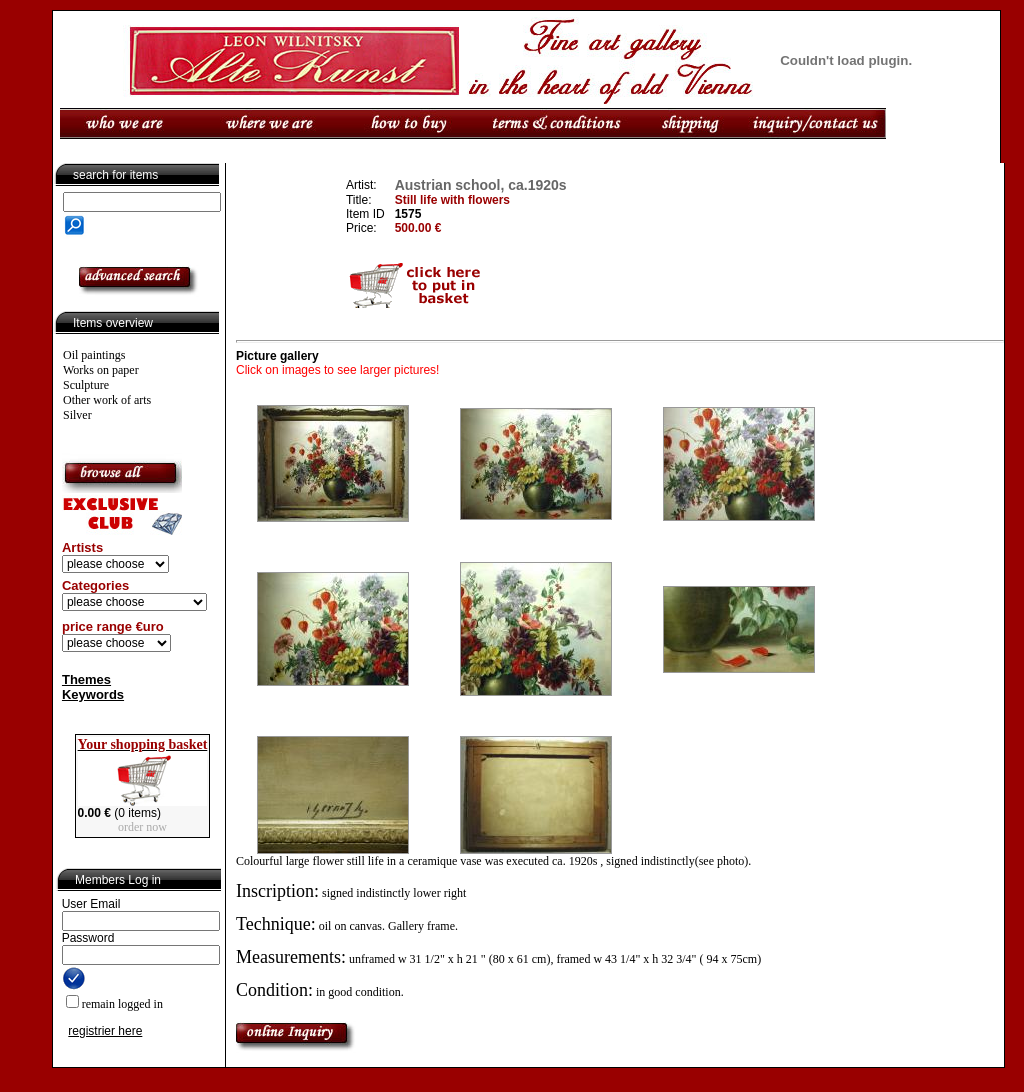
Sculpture (86, 385)
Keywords (93, 694)
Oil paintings (94, 355)
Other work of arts (107, 400)
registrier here (105, 1031)
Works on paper (101, 370)
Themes (86, 679)
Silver (77, 415)
